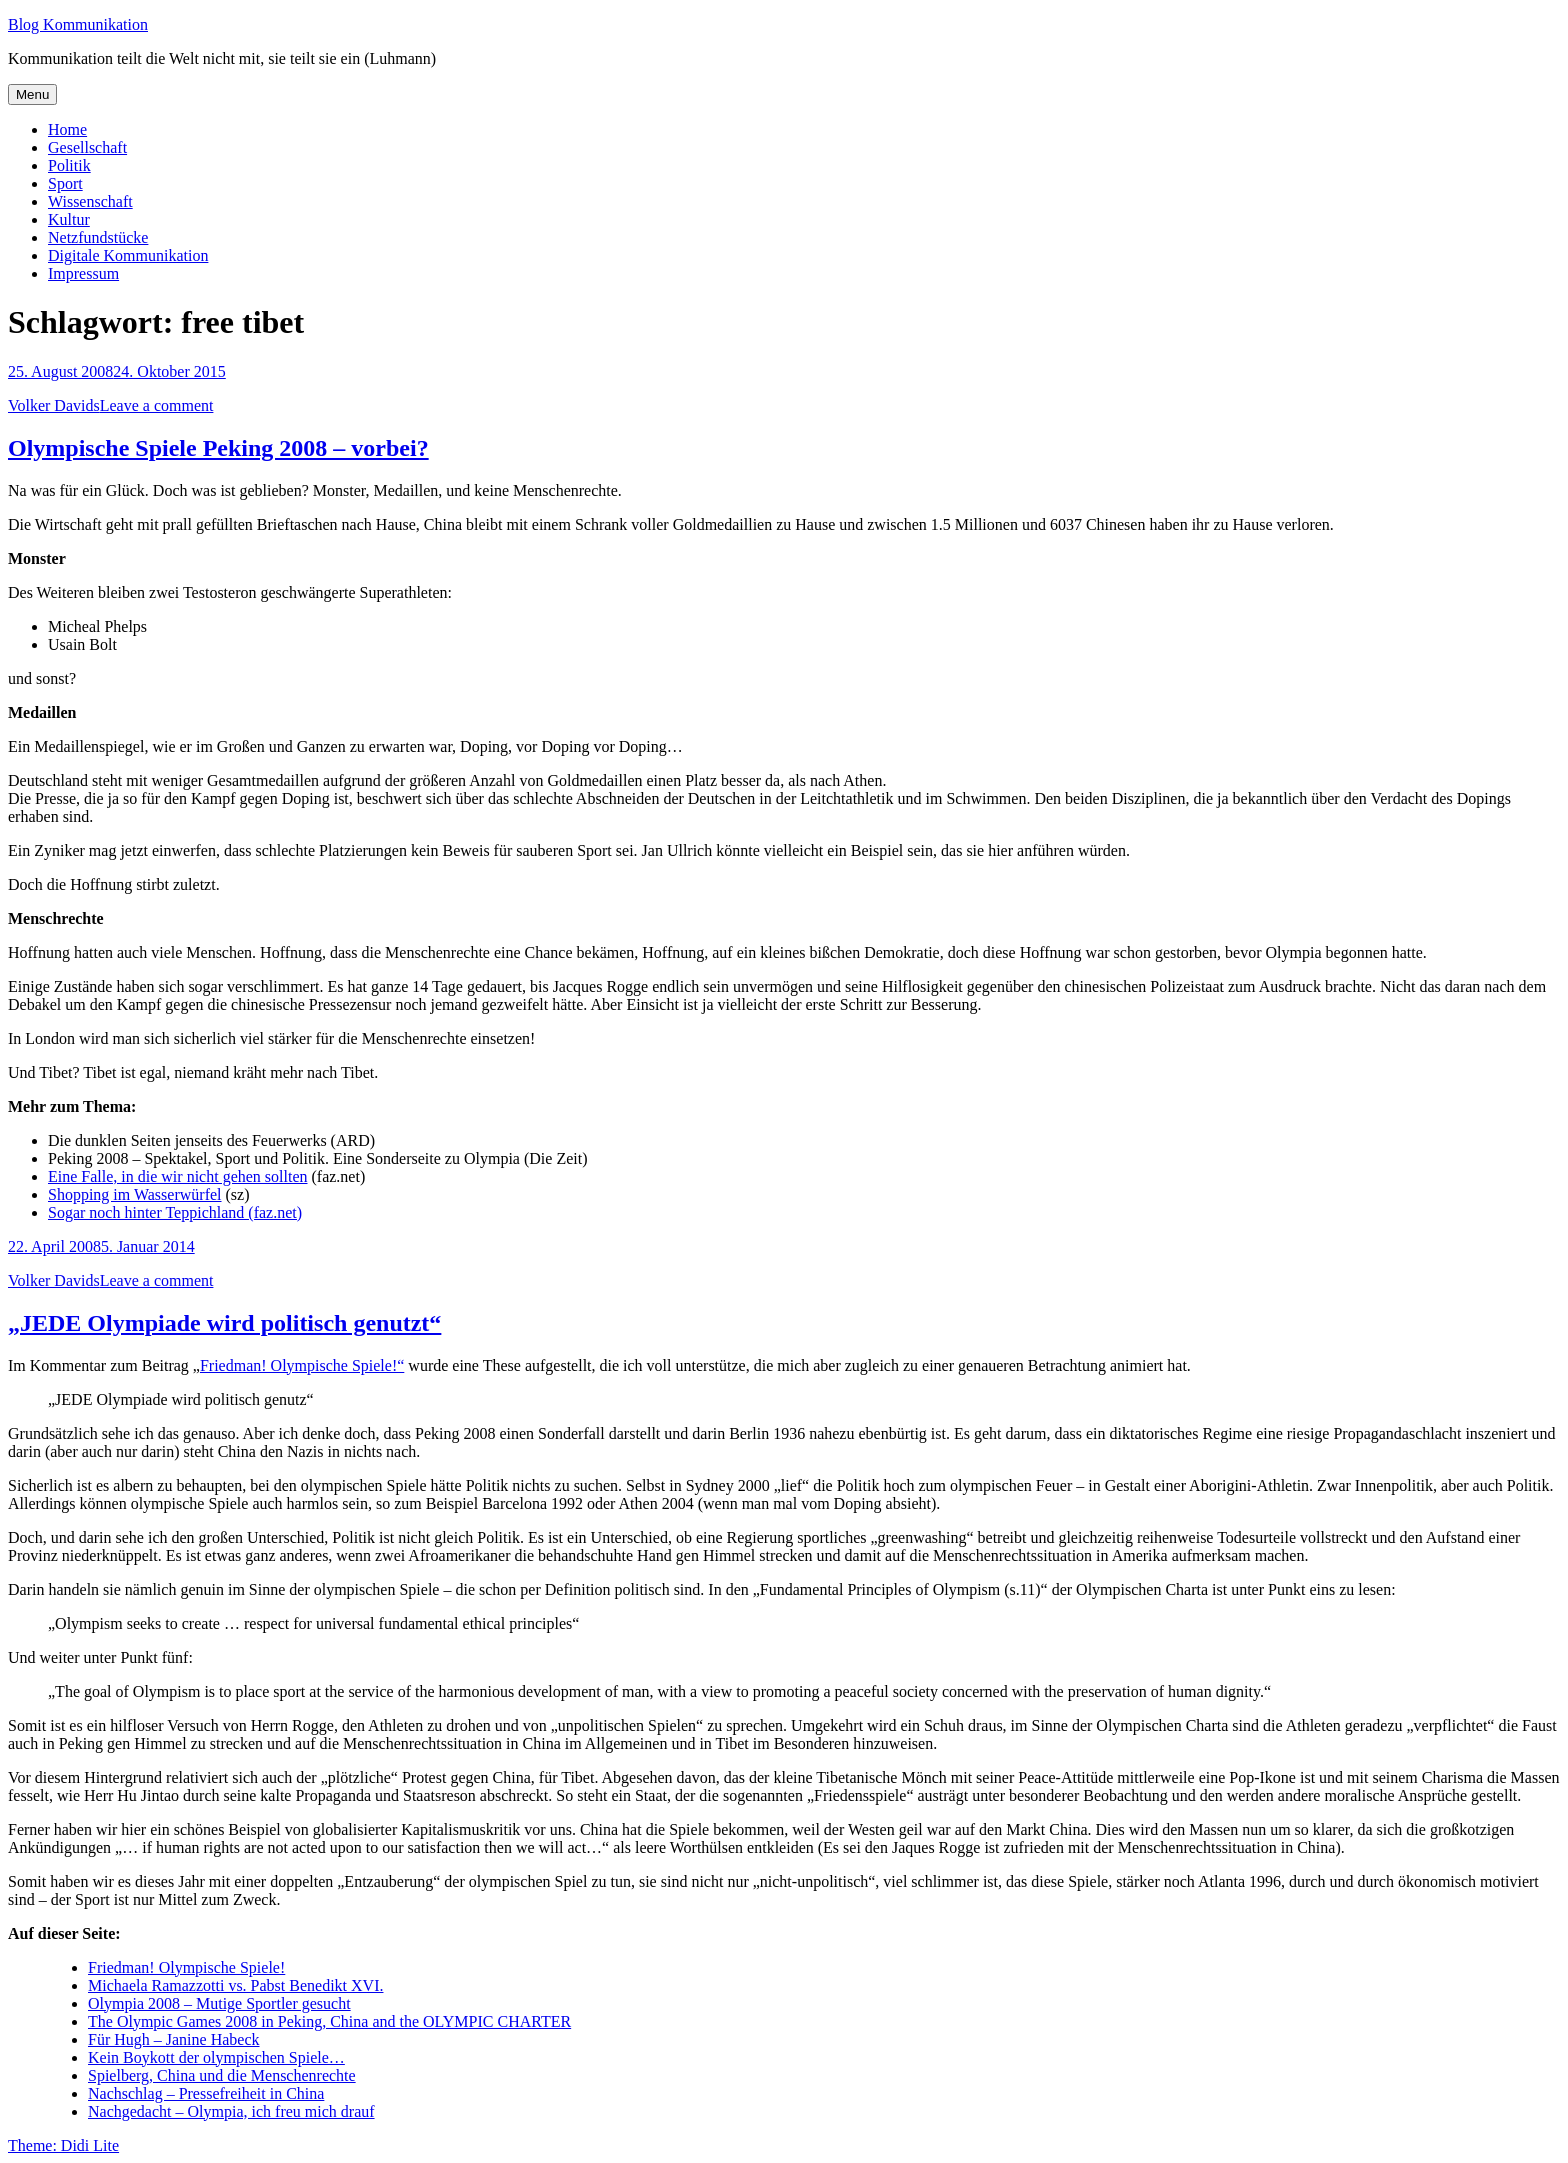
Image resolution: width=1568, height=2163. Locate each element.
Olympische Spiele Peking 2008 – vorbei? (218, 448)
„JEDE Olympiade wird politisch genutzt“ (224, 1323)
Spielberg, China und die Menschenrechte (222, 2075)
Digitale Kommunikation (128, 255)
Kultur (69, 219)
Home (67, 129)
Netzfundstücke (98, 237)
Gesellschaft (87, 147)
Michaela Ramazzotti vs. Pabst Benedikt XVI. (235, 1985)
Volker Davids (54, 405)
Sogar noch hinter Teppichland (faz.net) (175, 1212)
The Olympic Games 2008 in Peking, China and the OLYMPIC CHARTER (329, 2021)
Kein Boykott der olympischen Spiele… (216, 2057)
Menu (32, 94)
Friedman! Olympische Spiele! (186, 1967)
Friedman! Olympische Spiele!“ (302, 1365)
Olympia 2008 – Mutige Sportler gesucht (219, 2003)
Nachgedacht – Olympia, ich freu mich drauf (231, 2111)
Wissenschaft (90, 201)
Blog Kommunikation (78, 24)
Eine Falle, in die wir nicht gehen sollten (178, 1176)
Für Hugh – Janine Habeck (174, 2039)
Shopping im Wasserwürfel (135, 1194)
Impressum (83, 273)
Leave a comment (157, 405)
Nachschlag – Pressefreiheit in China (206, 2093)
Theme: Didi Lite (63, 2145)
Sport (65, 183)
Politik (69, 165)
